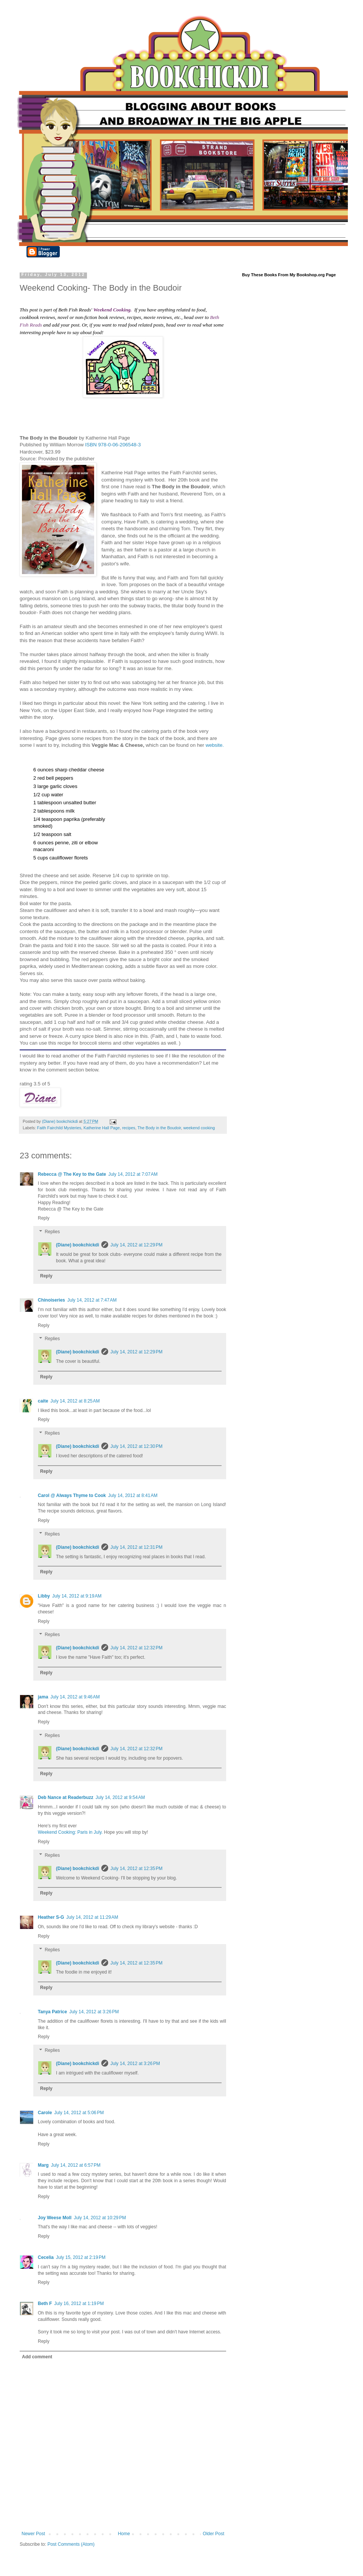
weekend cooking (199, 1127)
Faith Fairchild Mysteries (59, 1127)
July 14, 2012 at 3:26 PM (94, 2011)
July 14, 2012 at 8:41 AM (132, 1495)
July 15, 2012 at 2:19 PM (80, 2257)
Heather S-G (51, 1917)
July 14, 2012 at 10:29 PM (100, 2217)
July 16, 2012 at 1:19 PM (79, 2303)
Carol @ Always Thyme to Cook (72, 1495)
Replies (52, 1231)
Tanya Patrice (52, 2011)
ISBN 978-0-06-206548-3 (113, 444)
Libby (44, 1596)
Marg (43, 2165)
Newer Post (33, 2533)
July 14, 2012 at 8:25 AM (74, 1401)
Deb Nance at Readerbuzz (65, 1797)
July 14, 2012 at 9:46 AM (74, 1697)
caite (43, 1401)
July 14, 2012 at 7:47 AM (91, 1300)
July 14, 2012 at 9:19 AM (76, 1596)
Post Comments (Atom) (71, 2544)
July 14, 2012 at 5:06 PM (79, 2112)
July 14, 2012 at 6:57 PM (76, 2165)
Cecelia (46, 2257)
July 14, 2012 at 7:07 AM (132, 1174)
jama (43, 1697)
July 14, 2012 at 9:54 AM (120, 1797)
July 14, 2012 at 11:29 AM (92, 1917)
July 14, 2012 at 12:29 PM (136, 1245)
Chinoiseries (51, 1300)
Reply (44, 1218)
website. (215, 745)
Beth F (45, 2303)
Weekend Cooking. (112, 310)
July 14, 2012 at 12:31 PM (136, 1547)
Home (124, 2533)
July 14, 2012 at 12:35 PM (136, 1868)
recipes (128, 1127)
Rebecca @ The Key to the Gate (72, 1174)
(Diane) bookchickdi (77, 1245)
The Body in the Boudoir (159, 1127)
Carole (45, 2112)
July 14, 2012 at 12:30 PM (136, 1446)
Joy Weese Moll (54, 2217)
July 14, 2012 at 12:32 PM (136, 1647)
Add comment (37, 2356)
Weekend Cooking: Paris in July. (70, 1832)
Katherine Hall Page (102, 1127)
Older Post (213, 2533)
